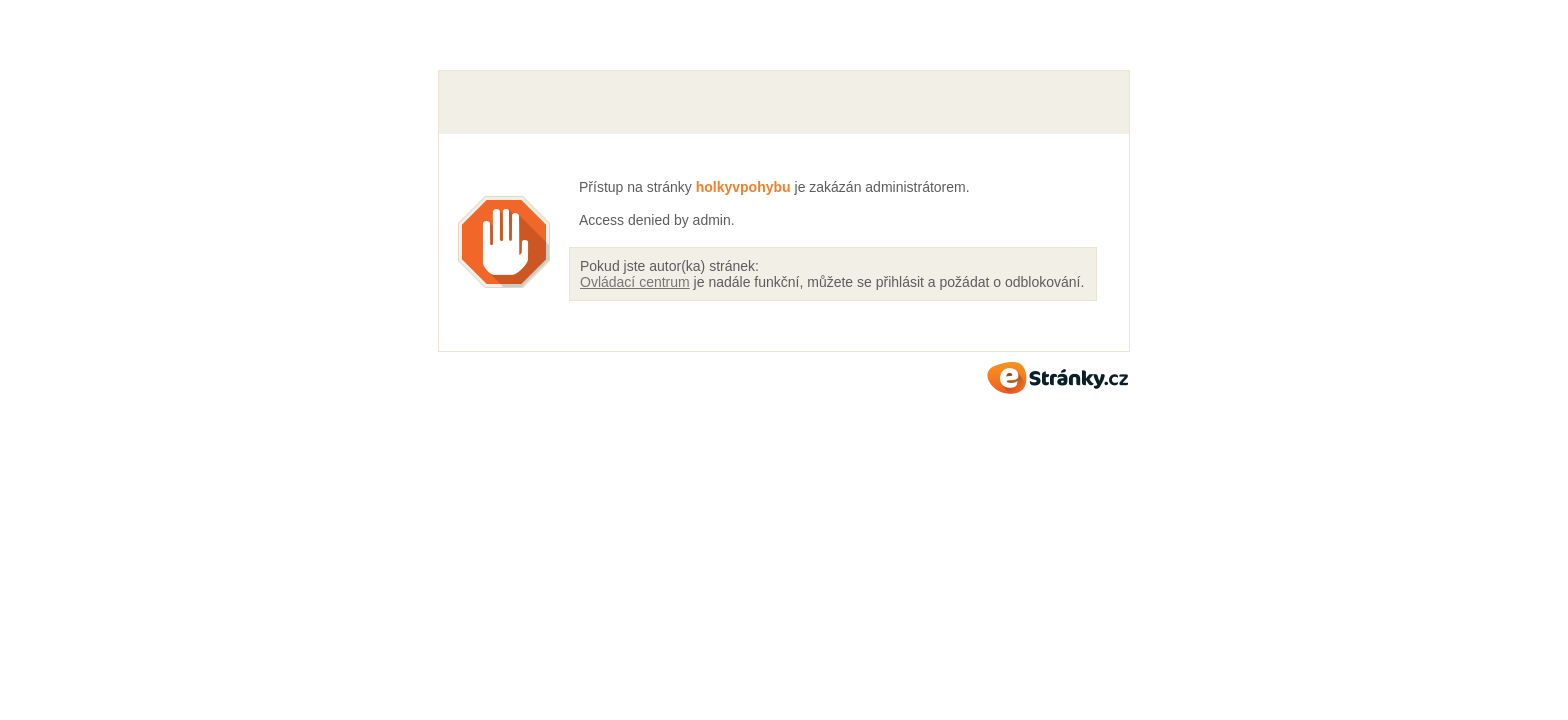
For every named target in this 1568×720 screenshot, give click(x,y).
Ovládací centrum (635, 282)
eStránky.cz (1058, 378)
